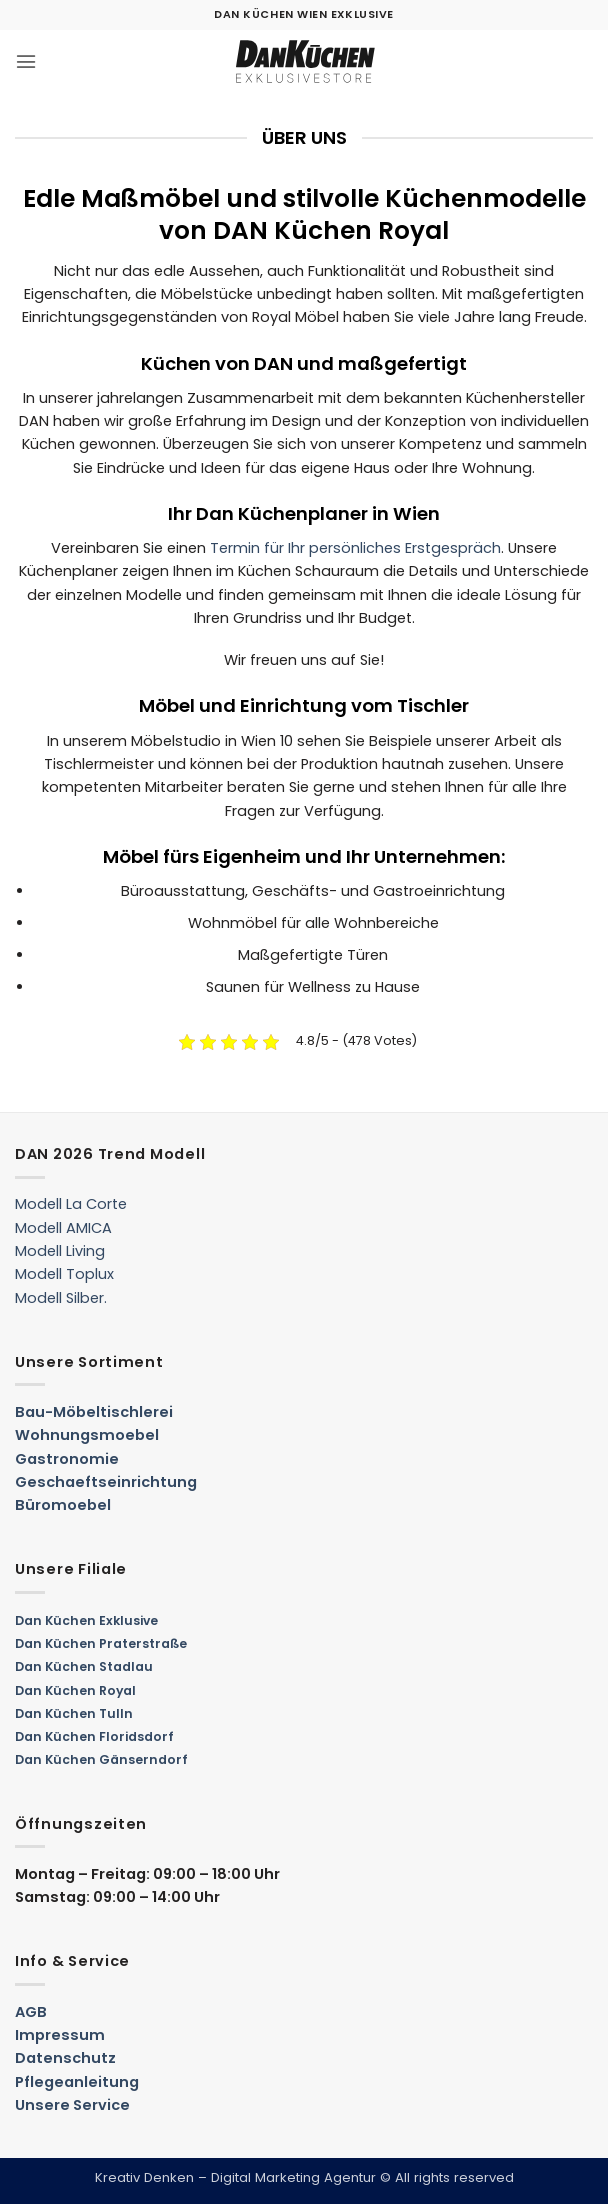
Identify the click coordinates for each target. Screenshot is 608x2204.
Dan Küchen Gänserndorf (101, 1759)
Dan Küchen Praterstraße (101, 1643)
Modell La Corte (71, 1204)
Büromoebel (63, 1505)
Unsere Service (72, 2105)
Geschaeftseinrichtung (106, 1482)
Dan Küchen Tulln (74, 1713)
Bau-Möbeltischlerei (94, 1412)
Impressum (60, 2035)
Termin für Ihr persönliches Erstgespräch (355, 548)
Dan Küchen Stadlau (84, 1666)
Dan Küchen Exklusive (86, 1620)
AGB (31, 2012)
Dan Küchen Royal (75, 1690)
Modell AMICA (63, 1228)
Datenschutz (65, 2058)
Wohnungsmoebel (87, 1435)
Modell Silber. (61, 1298)
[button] (26, 61)
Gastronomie (67, 1459)
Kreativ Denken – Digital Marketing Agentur (235, 2177)
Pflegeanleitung (77, 2082)
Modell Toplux (64, 1274)
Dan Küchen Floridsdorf (94, 1736)
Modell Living (60, 1251)
